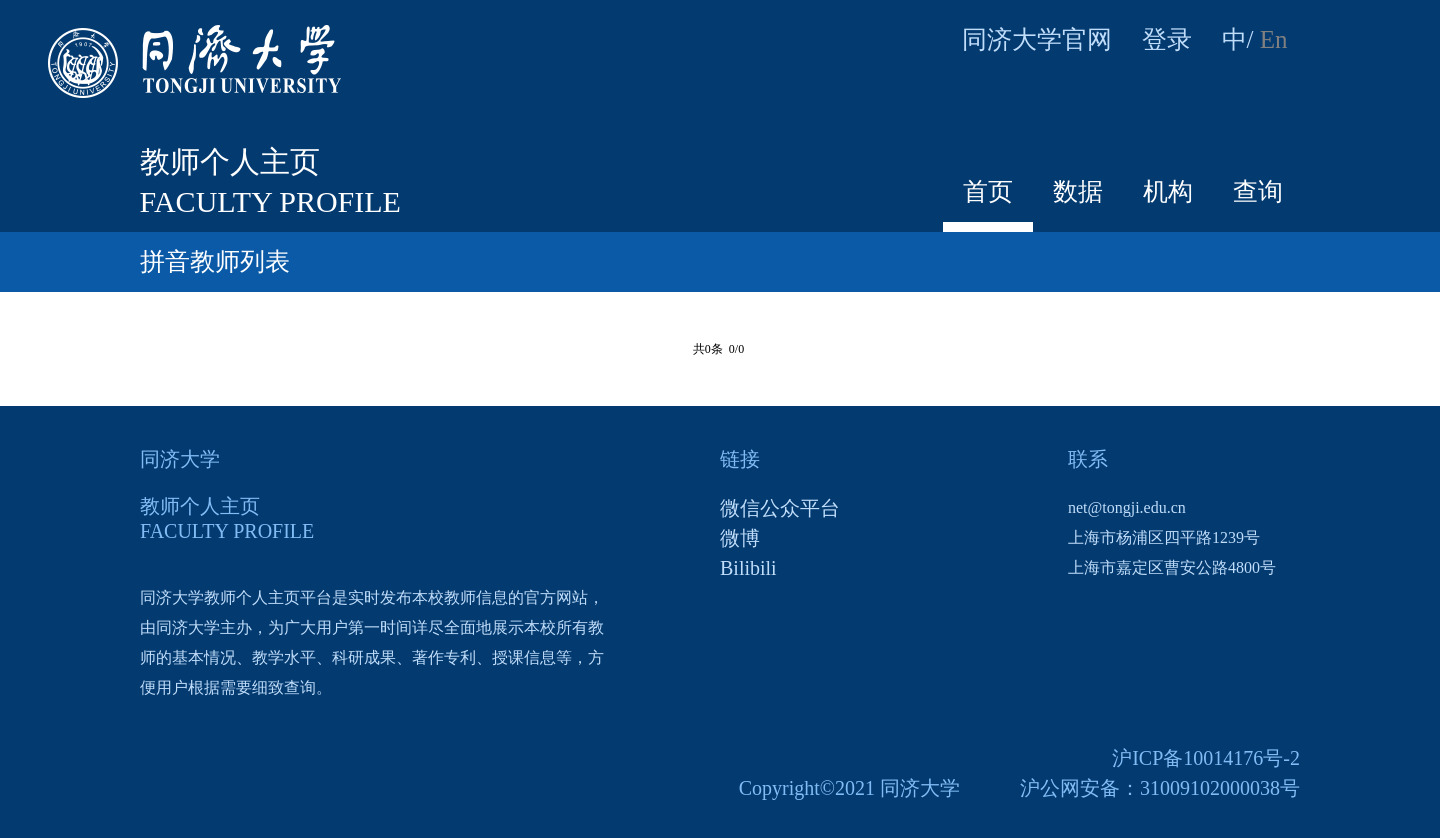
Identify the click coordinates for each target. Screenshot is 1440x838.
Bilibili (748, 568)
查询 (1258, 191)
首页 (988, 191)
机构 (1168, 191)
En (1274, 39)
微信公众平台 (780, 508)
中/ (1238, 39)
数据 (1078, 191)
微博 (740, 538)
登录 (1167, 39)
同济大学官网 (1037, 39)
